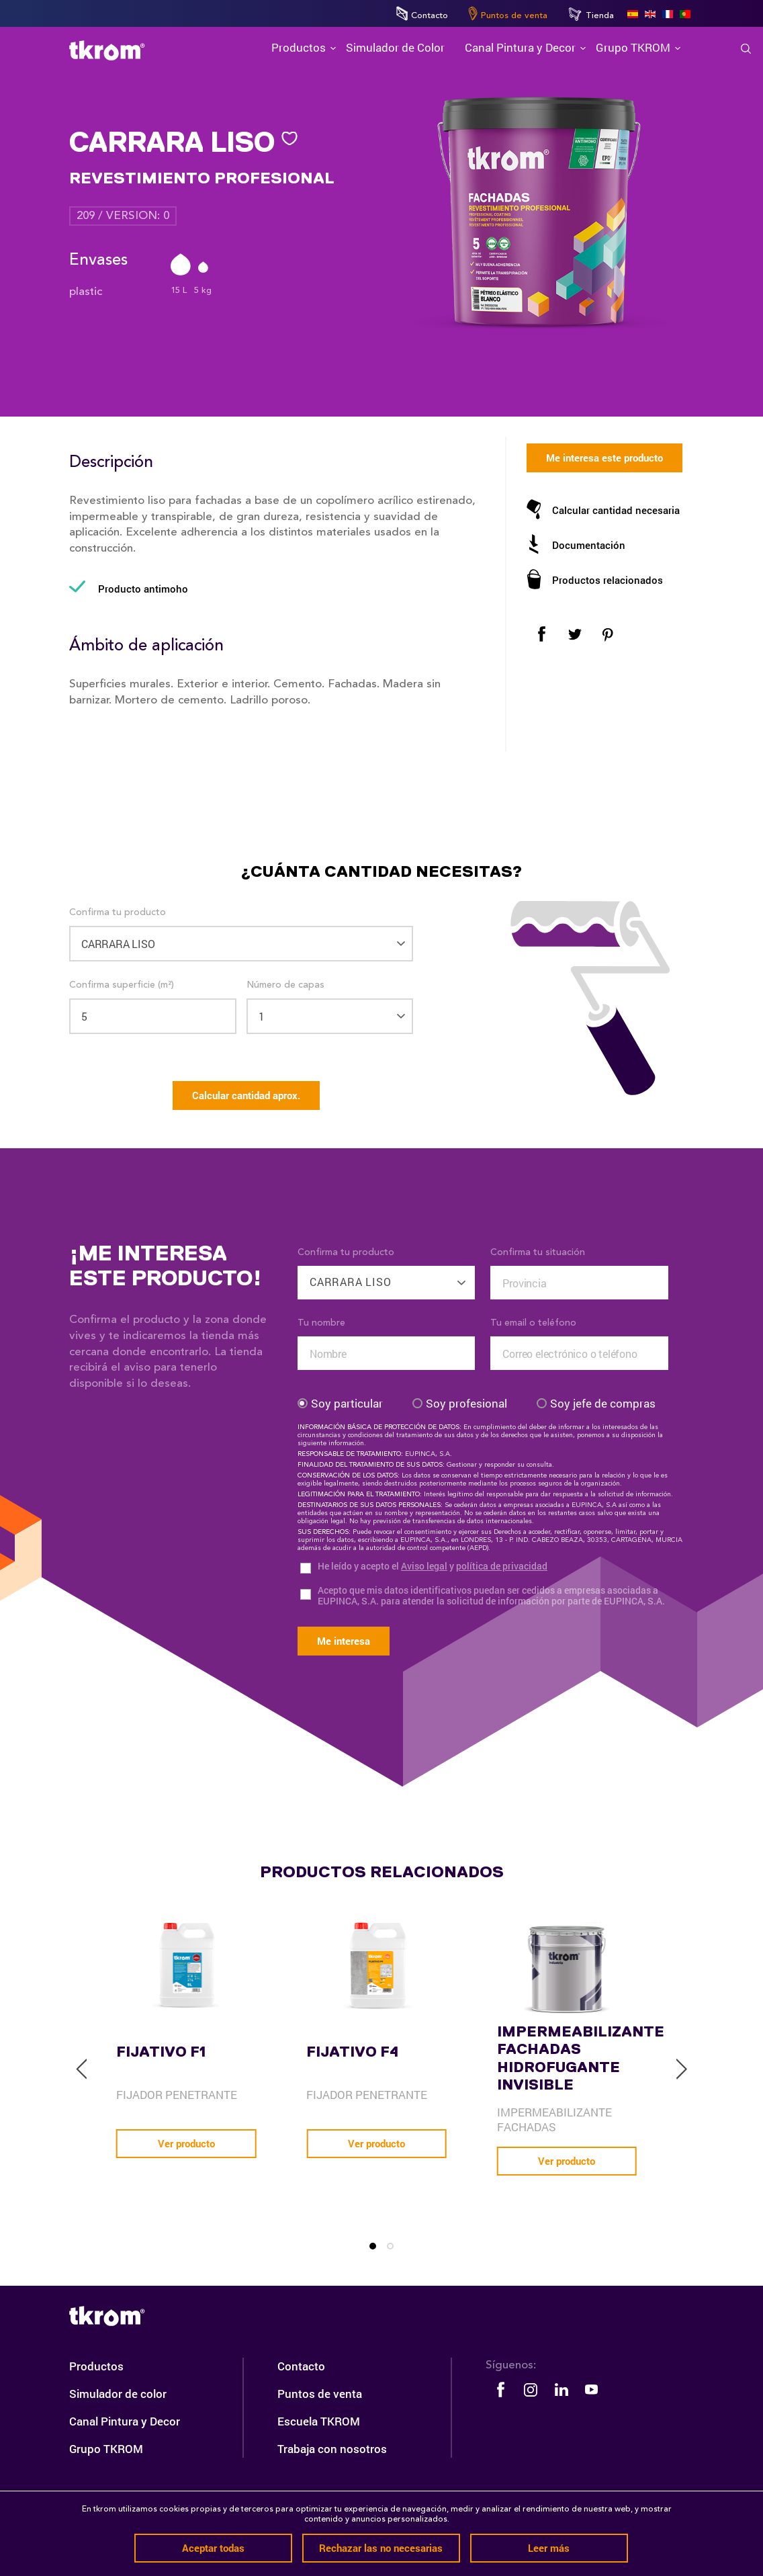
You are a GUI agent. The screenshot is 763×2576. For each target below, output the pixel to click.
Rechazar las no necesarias (381, 2547)
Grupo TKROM (106, 2448)
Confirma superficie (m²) (121, 985)
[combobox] (387, 1275)
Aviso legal (424, 1565)
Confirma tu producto (117, 912)
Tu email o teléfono (533, 1323)
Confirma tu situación (537, 1252)
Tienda (591, 14)
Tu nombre (321, 1323)
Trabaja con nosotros (332, 2448)
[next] (681, 2069)
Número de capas (285, 985)
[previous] (82, 2069)
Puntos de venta (507, 13)
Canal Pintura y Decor (124, 2421)
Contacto (422, 13)
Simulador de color (118, 2393)
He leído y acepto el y (432, 1566)
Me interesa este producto (604, 457)
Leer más (549, 2547)
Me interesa (343, 1640)
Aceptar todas (213, 2547)
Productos (96, 2366)
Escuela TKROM (318, 2421)
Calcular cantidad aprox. (246, 1095)
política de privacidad (501, 1565)
